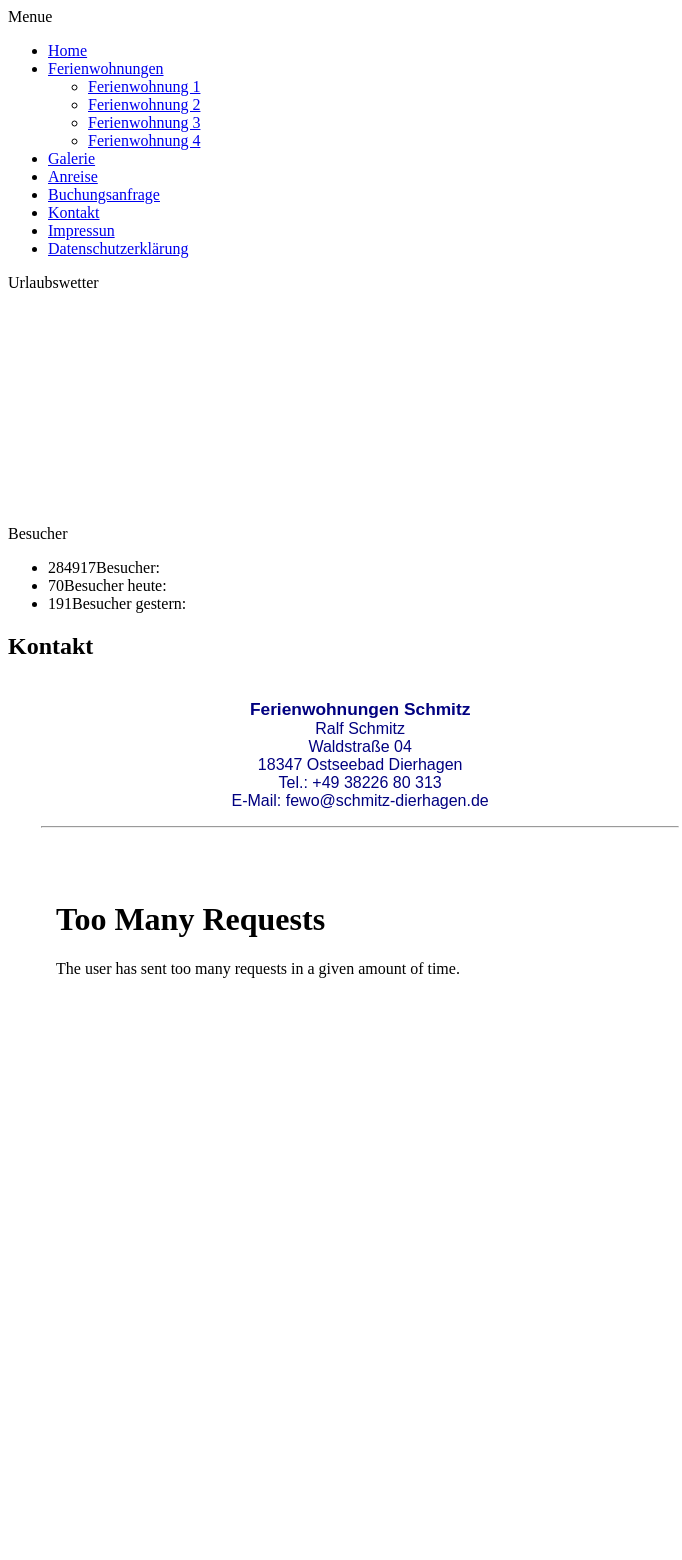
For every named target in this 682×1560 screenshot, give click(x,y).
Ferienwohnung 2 (144, 104)
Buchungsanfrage (104, 194)
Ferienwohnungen (106, 68)
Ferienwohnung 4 (144, 140)
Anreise (73, 176)
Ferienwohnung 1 (144, 86)
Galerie (71, 158)
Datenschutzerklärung (118, 248)
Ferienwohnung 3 (144, 122)
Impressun (81, 230)
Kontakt (74, 212)
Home (67, 50)
